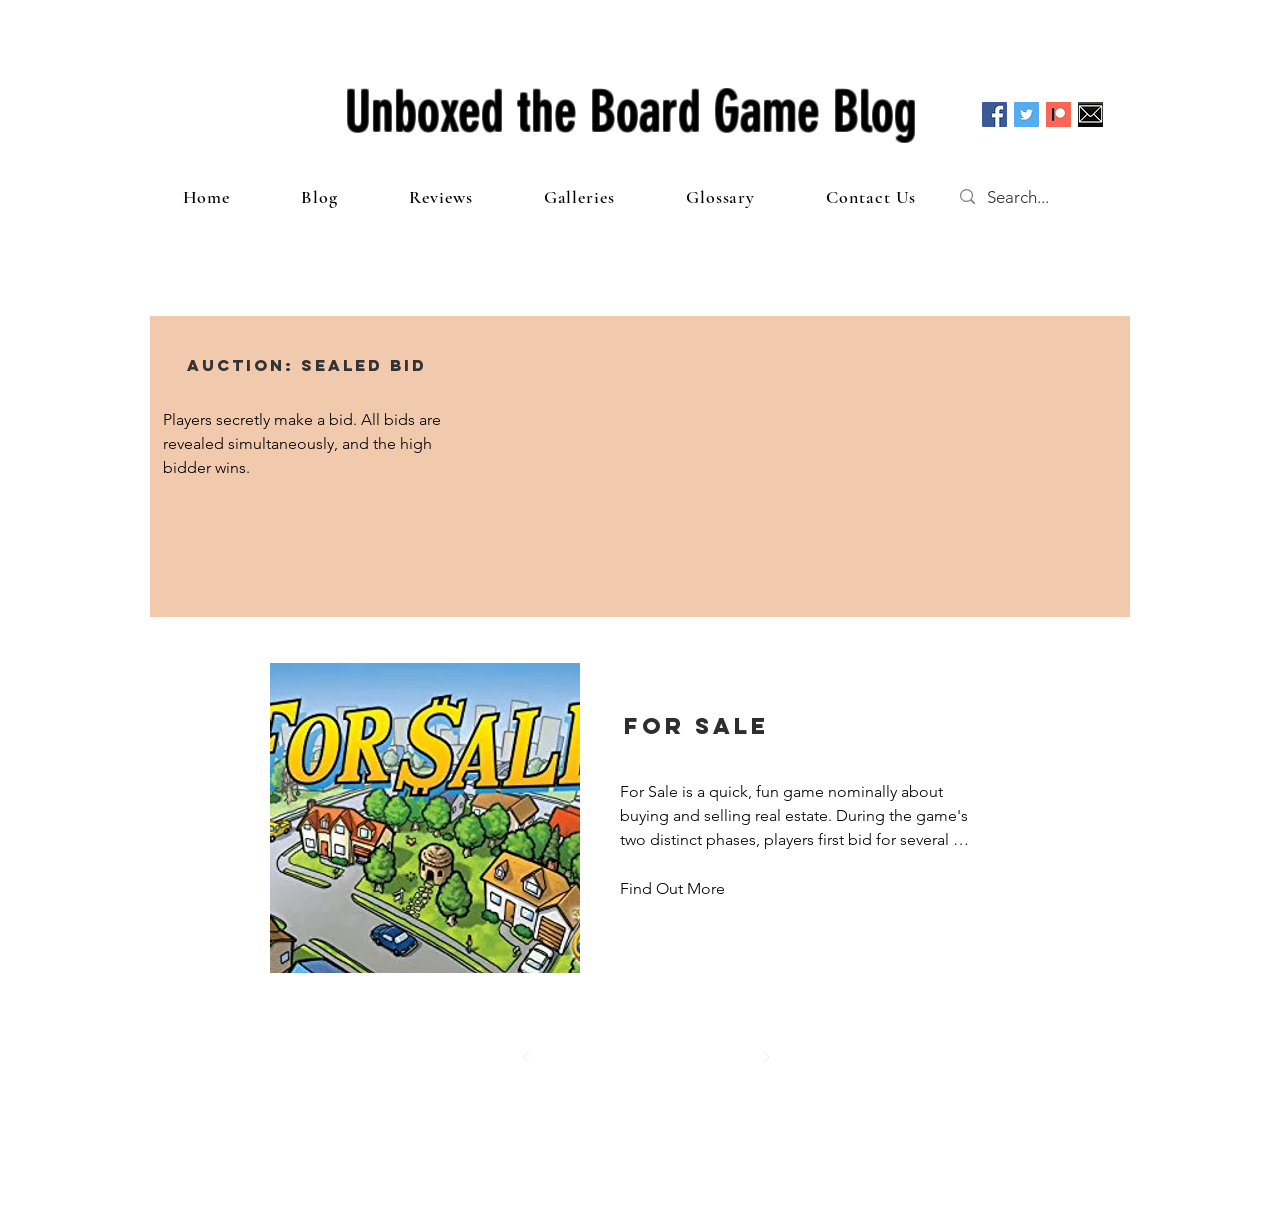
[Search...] (1037, 197)
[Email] (1090, 114)
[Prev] (526, 1057)
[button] (307, 365)
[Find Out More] (674, 889)
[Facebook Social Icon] (994, 114)
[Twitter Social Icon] (1026, 114)
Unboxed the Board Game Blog (631, 112)
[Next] (766, 1057)
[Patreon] (1058, 114)
